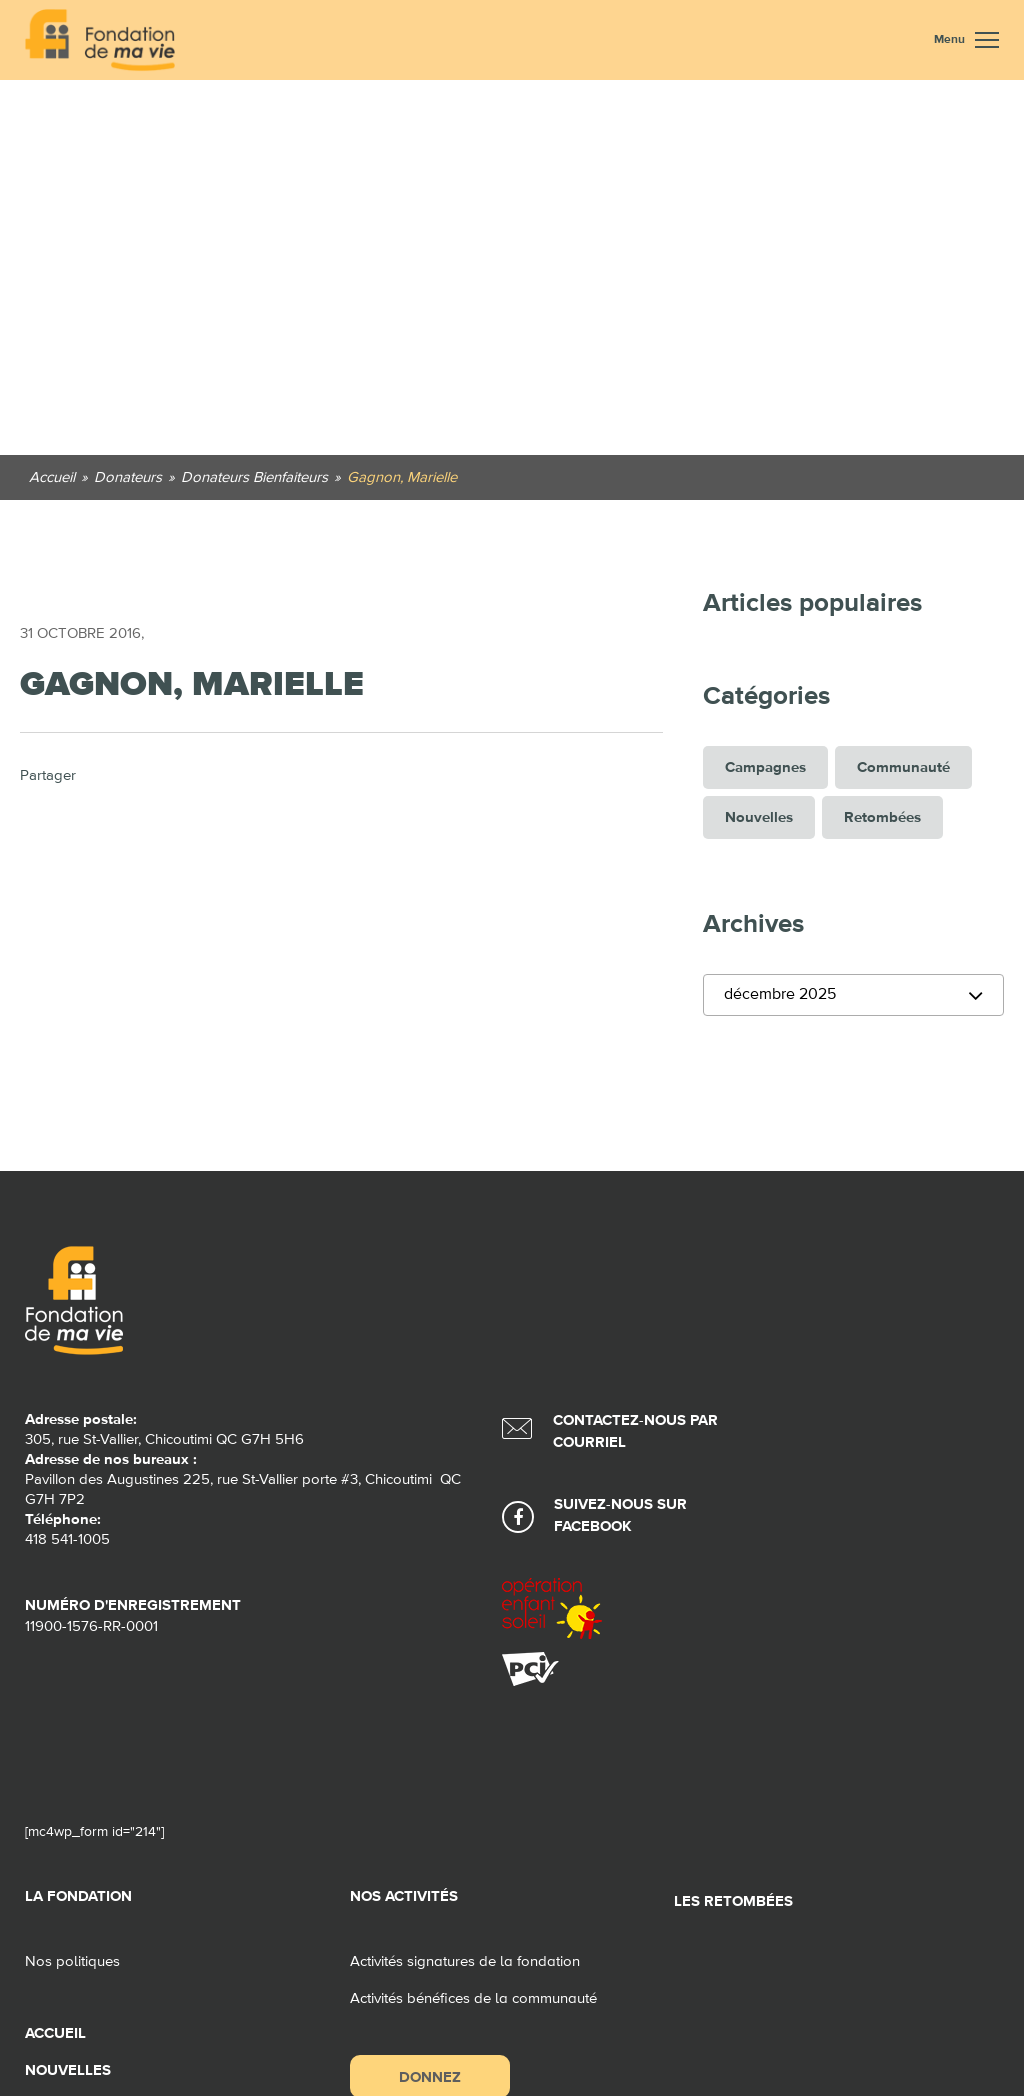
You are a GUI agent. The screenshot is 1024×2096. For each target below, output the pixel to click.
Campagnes (765, 767)
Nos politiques (72, 1961)
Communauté (903, 767)
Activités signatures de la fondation (465, 1961)
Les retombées (733, 1901)
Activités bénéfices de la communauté (473, 1998)
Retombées (882, 817)
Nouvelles (759, 817)
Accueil (55, 2033)
